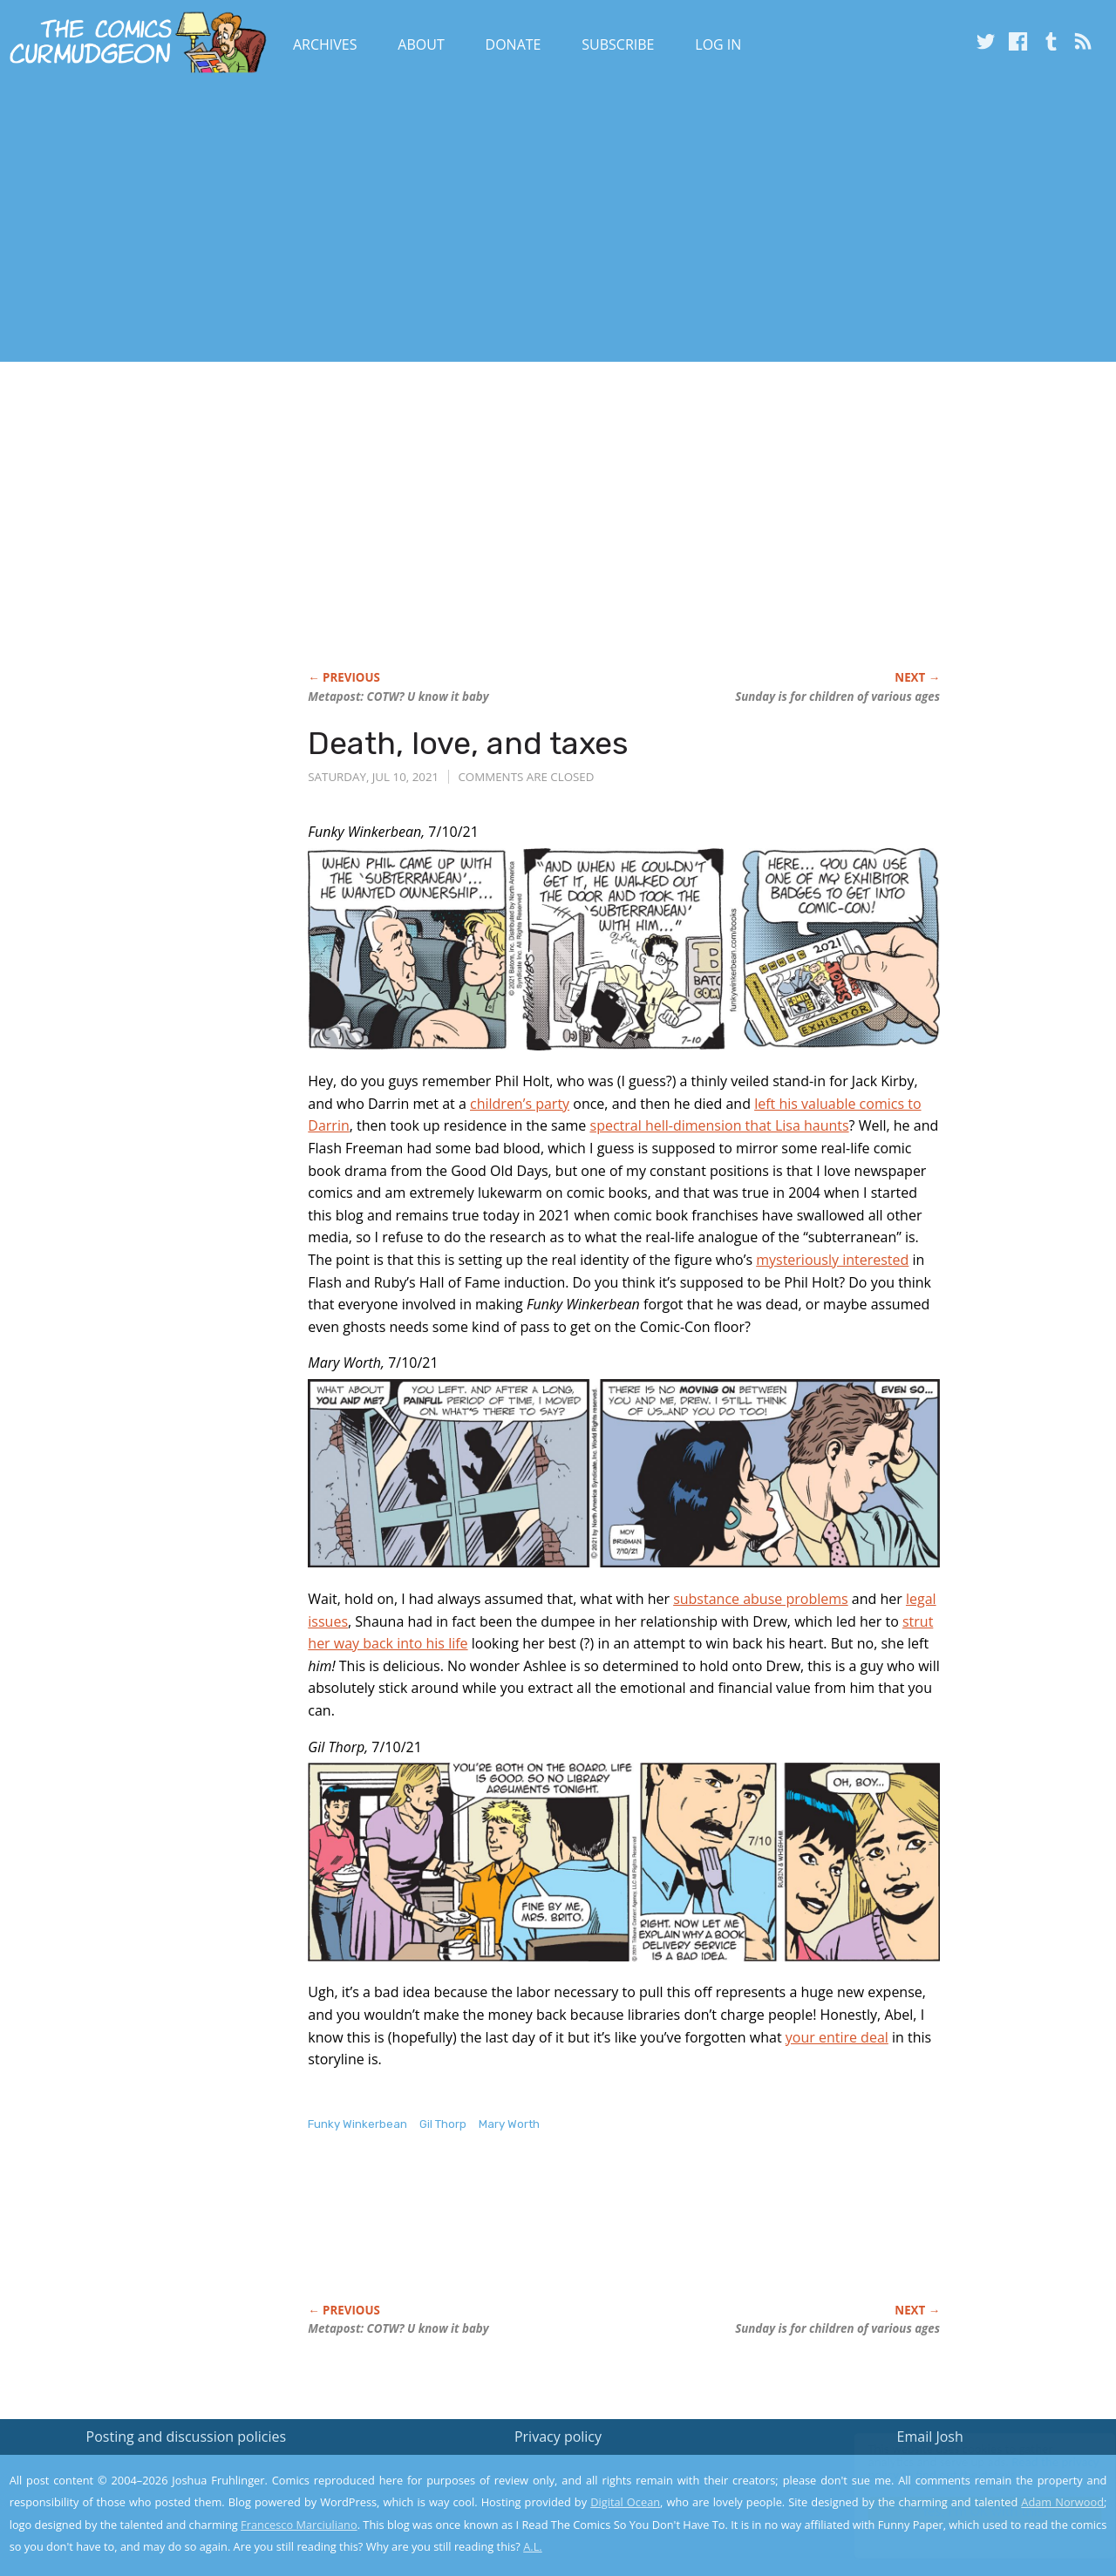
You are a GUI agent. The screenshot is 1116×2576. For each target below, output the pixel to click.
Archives (325, 44)
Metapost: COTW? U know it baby (398, 696)
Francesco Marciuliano (299, 2524)
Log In (718, 44)
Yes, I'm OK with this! (968, 2511)
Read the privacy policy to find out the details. (960, 2467)
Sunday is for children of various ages (837, 696)
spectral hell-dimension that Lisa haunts (719, 1125)
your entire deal (837, 2037)
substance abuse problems (760, 1598)
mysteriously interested (832, 1259)
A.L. (532, 2546)
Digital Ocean (625, 2502)
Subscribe (618, 44)
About (421, 44)
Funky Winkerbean (357, 2124)
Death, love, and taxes (468, 743)
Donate (513, 44)
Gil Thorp (442, 2124)
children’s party (519, 1103)
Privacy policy (558, 2436)
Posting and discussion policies (186, 2436)
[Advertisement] (317, 221)
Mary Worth (509, 2124)
